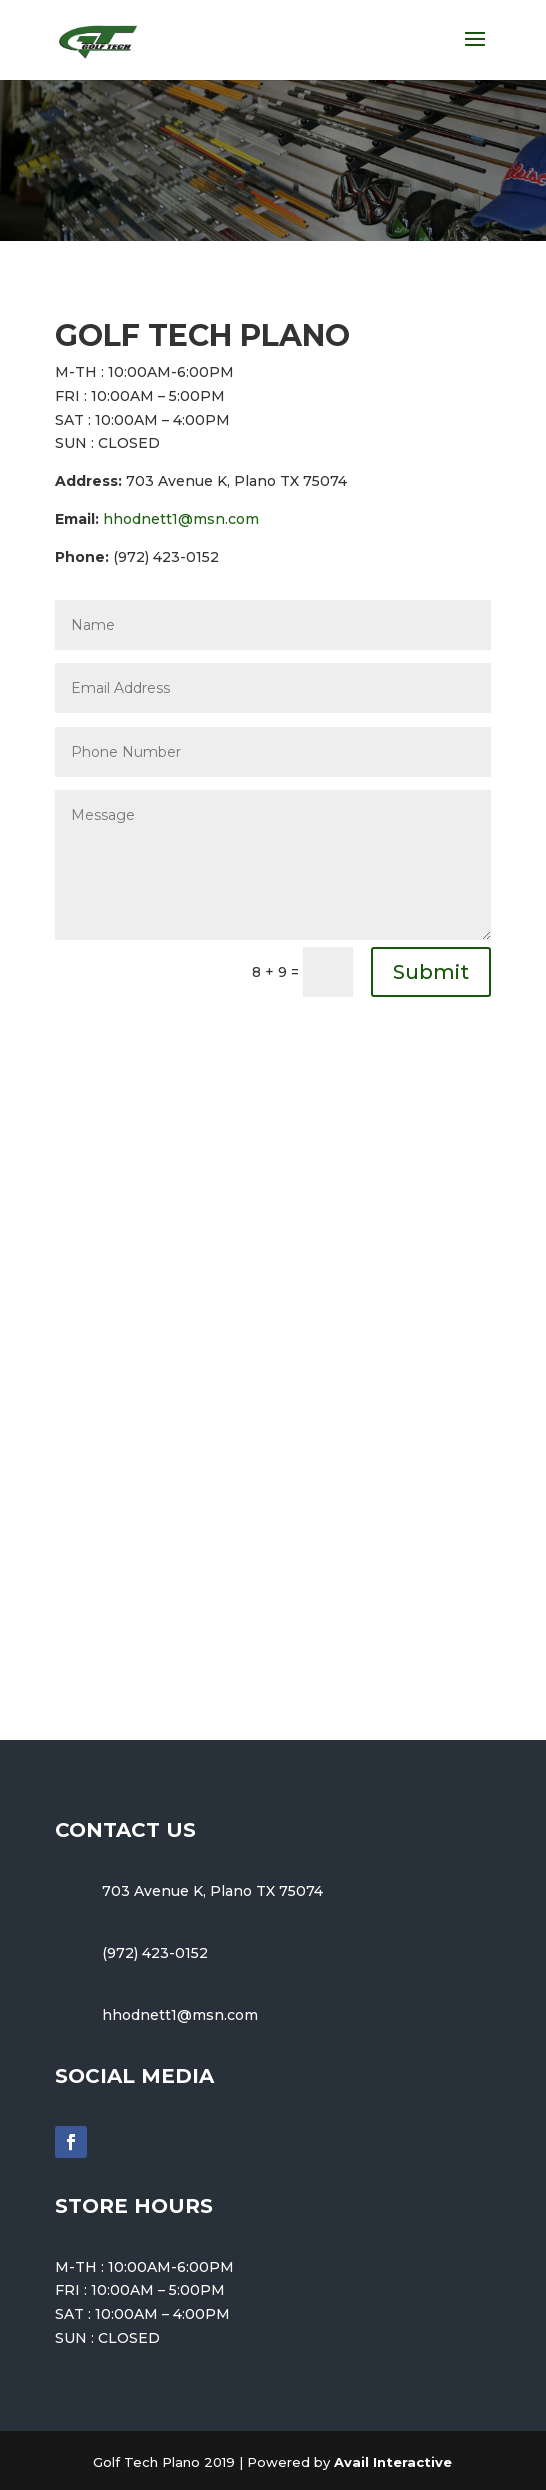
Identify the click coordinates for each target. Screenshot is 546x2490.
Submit (431, 972)
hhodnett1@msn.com (181, 519)
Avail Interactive (393, 2462)
